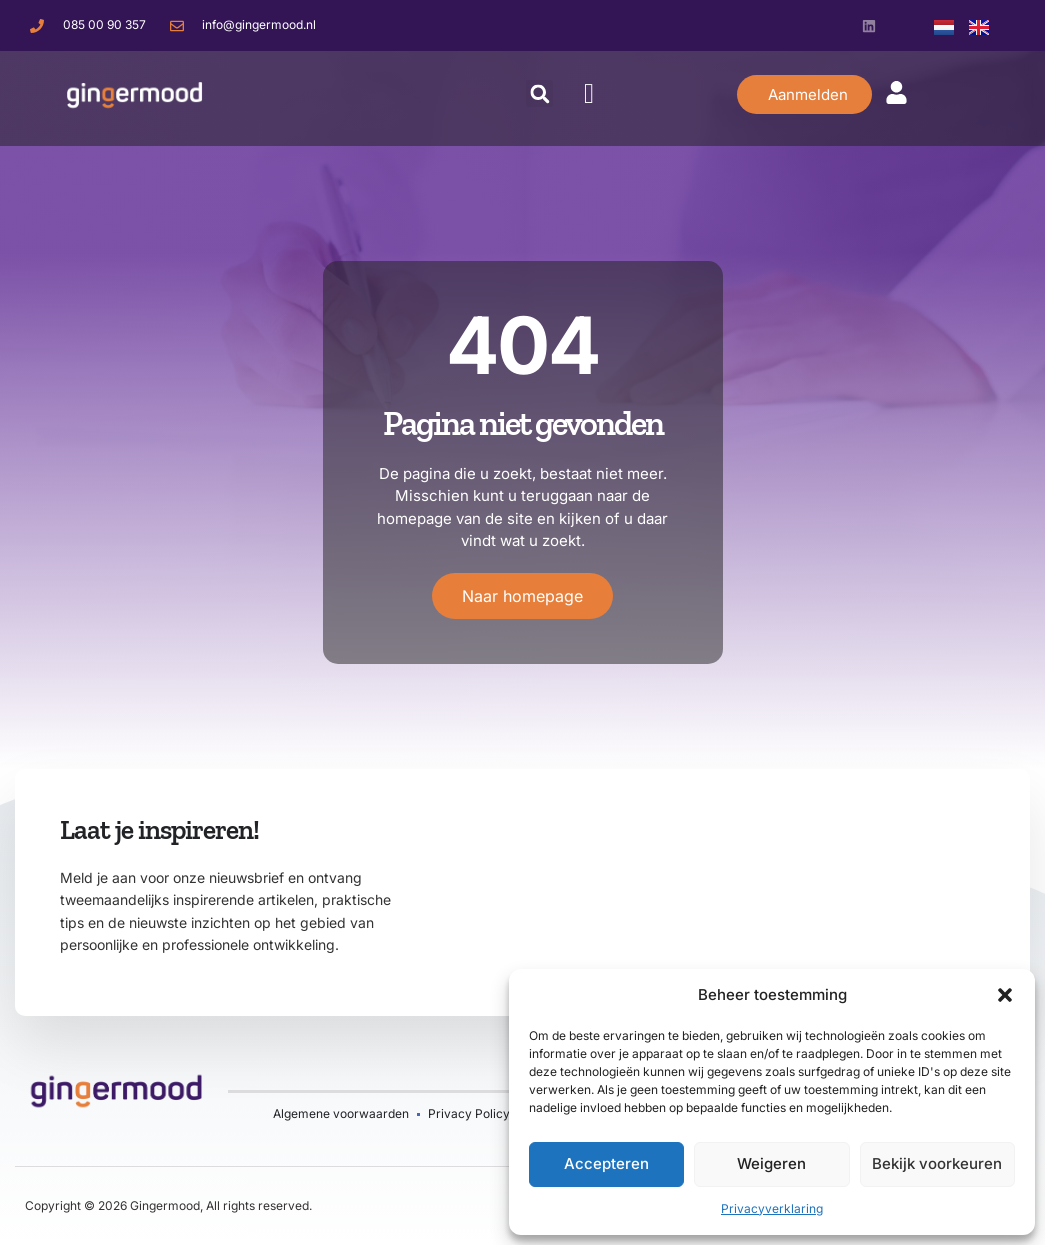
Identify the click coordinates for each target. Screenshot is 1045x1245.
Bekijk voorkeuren (937, 1163)
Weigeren (771, 1163)
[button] (1005, 995)
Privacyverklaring (772, 1208)
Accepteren (606, 1163)
